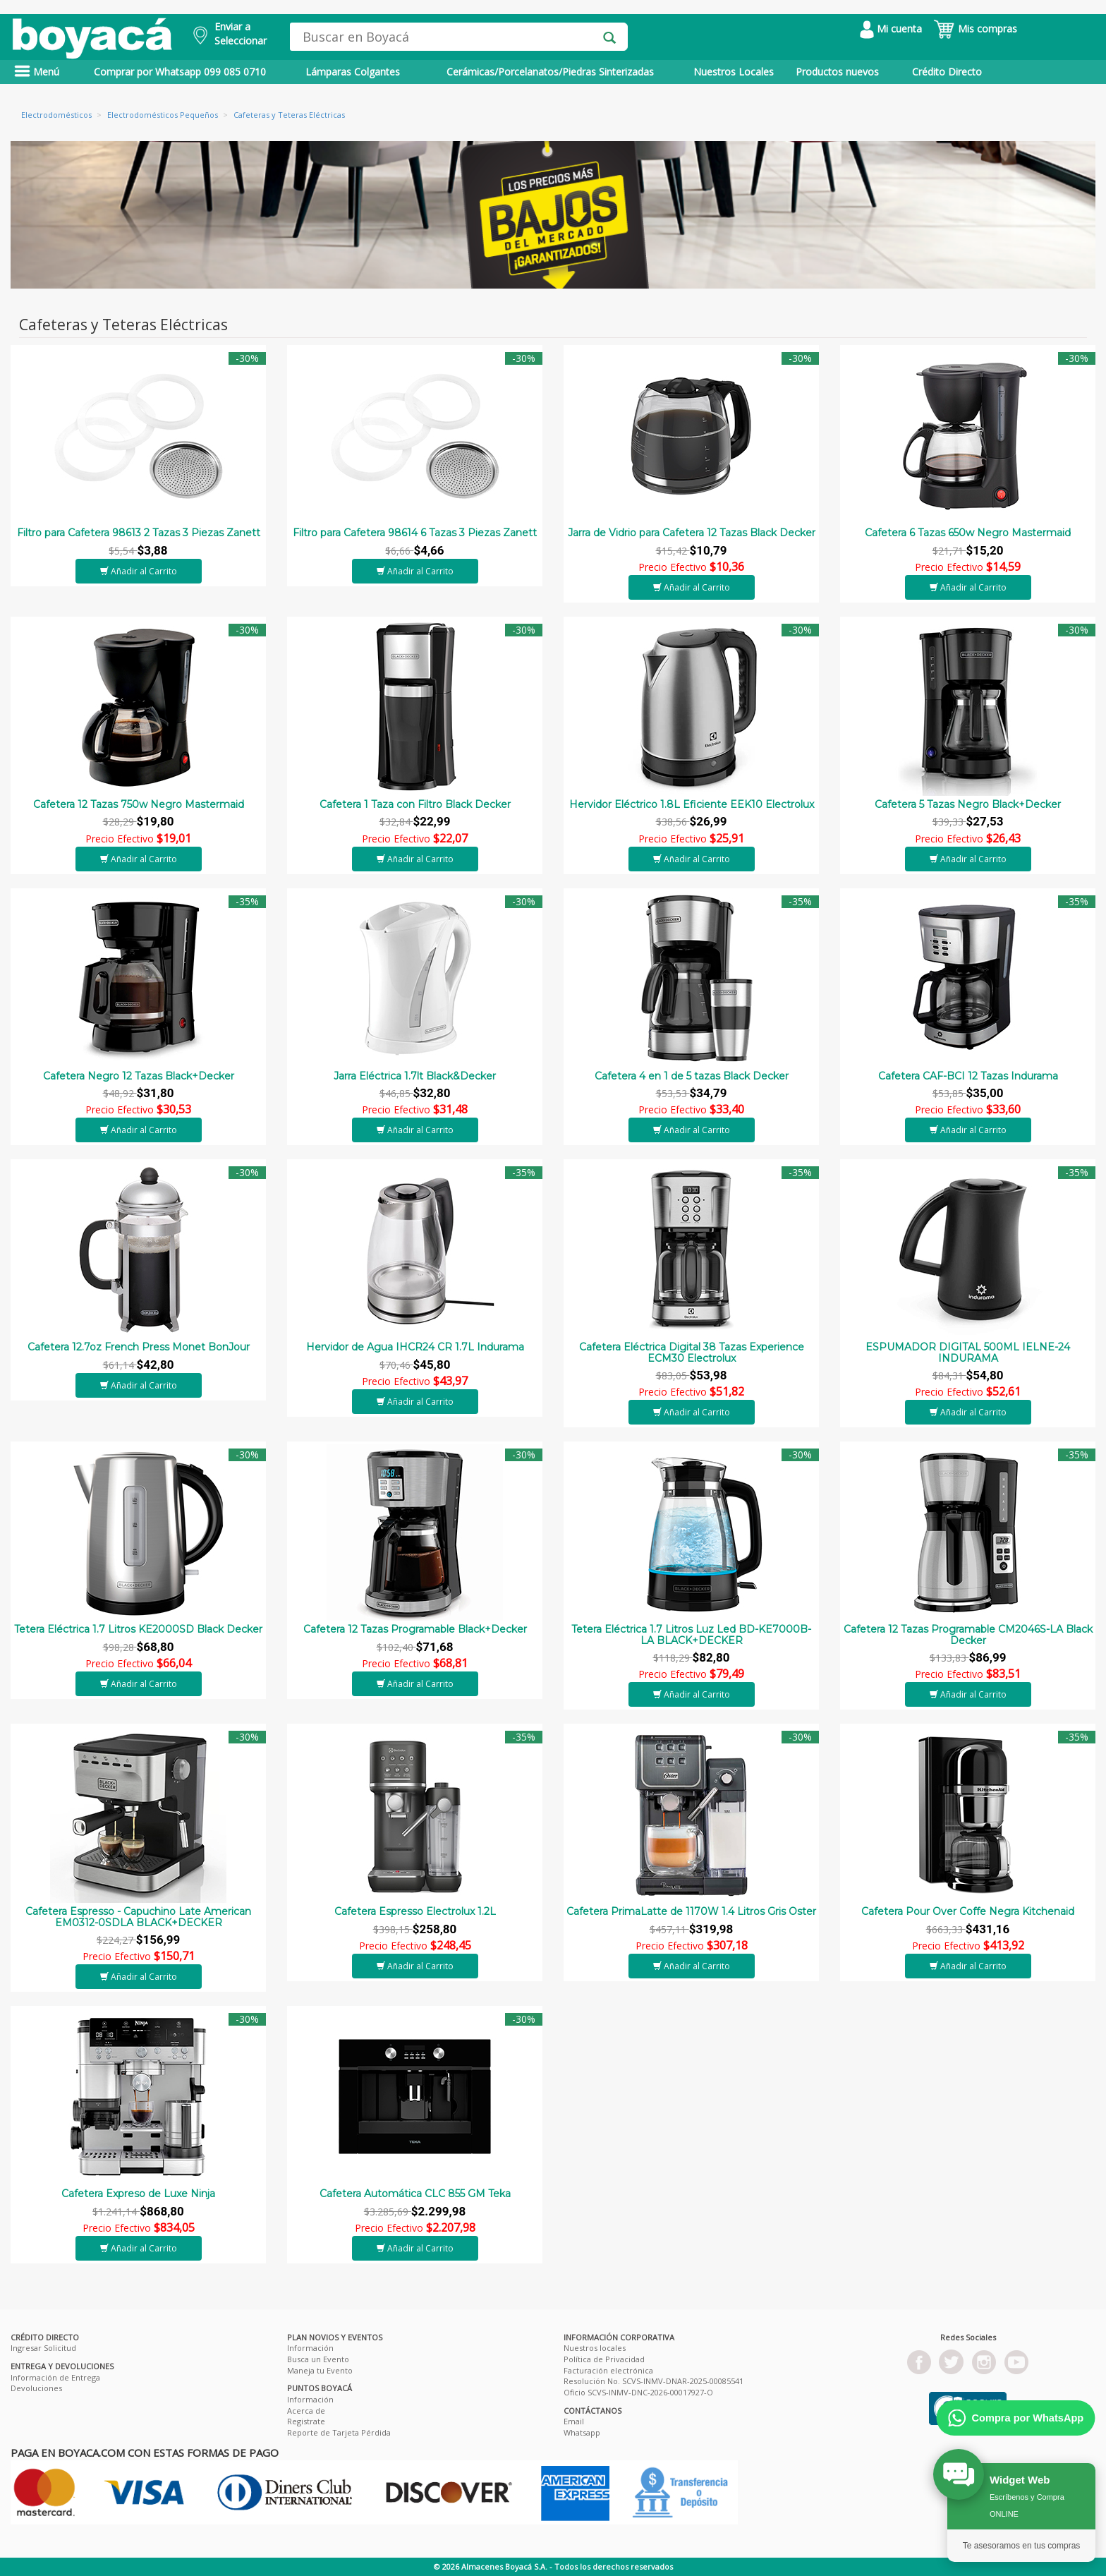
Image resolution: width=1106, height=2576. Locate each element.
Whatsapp (582, 2432)
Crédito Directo (947, 71)
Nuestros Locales (733, 71)
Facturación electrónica (608, 2370)
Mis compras (975, 28)
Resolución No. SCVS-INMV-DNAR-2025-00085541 (653, 2381)
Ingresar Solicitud (43, 2347)
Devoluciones (36, 2388)
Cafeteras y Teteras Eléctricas (289, 114)
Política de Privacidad (604, 2359)
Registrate (306, 2421)
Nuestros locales (595, 2347)
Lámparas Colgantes (352, 71)
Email (574, 2421)
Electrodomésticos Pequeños (162, 114)
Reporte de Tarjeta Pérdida (339, 2432)
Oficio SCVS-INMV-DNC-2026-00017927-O (638, 2392)
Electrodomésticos (56, 114)
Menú (36, 71)
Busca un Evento (318, 2359)
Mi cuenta (891, 28)
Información (310, 2347)
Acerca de (306, 2410)
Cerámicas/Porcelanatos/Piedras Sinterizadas (550, 71)
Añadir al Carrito (138, 571)
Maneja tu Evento (320, 2370)
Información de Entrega (55, 2377)
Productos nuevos (837, 71)
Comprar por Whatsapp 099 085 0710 (180, 71)
